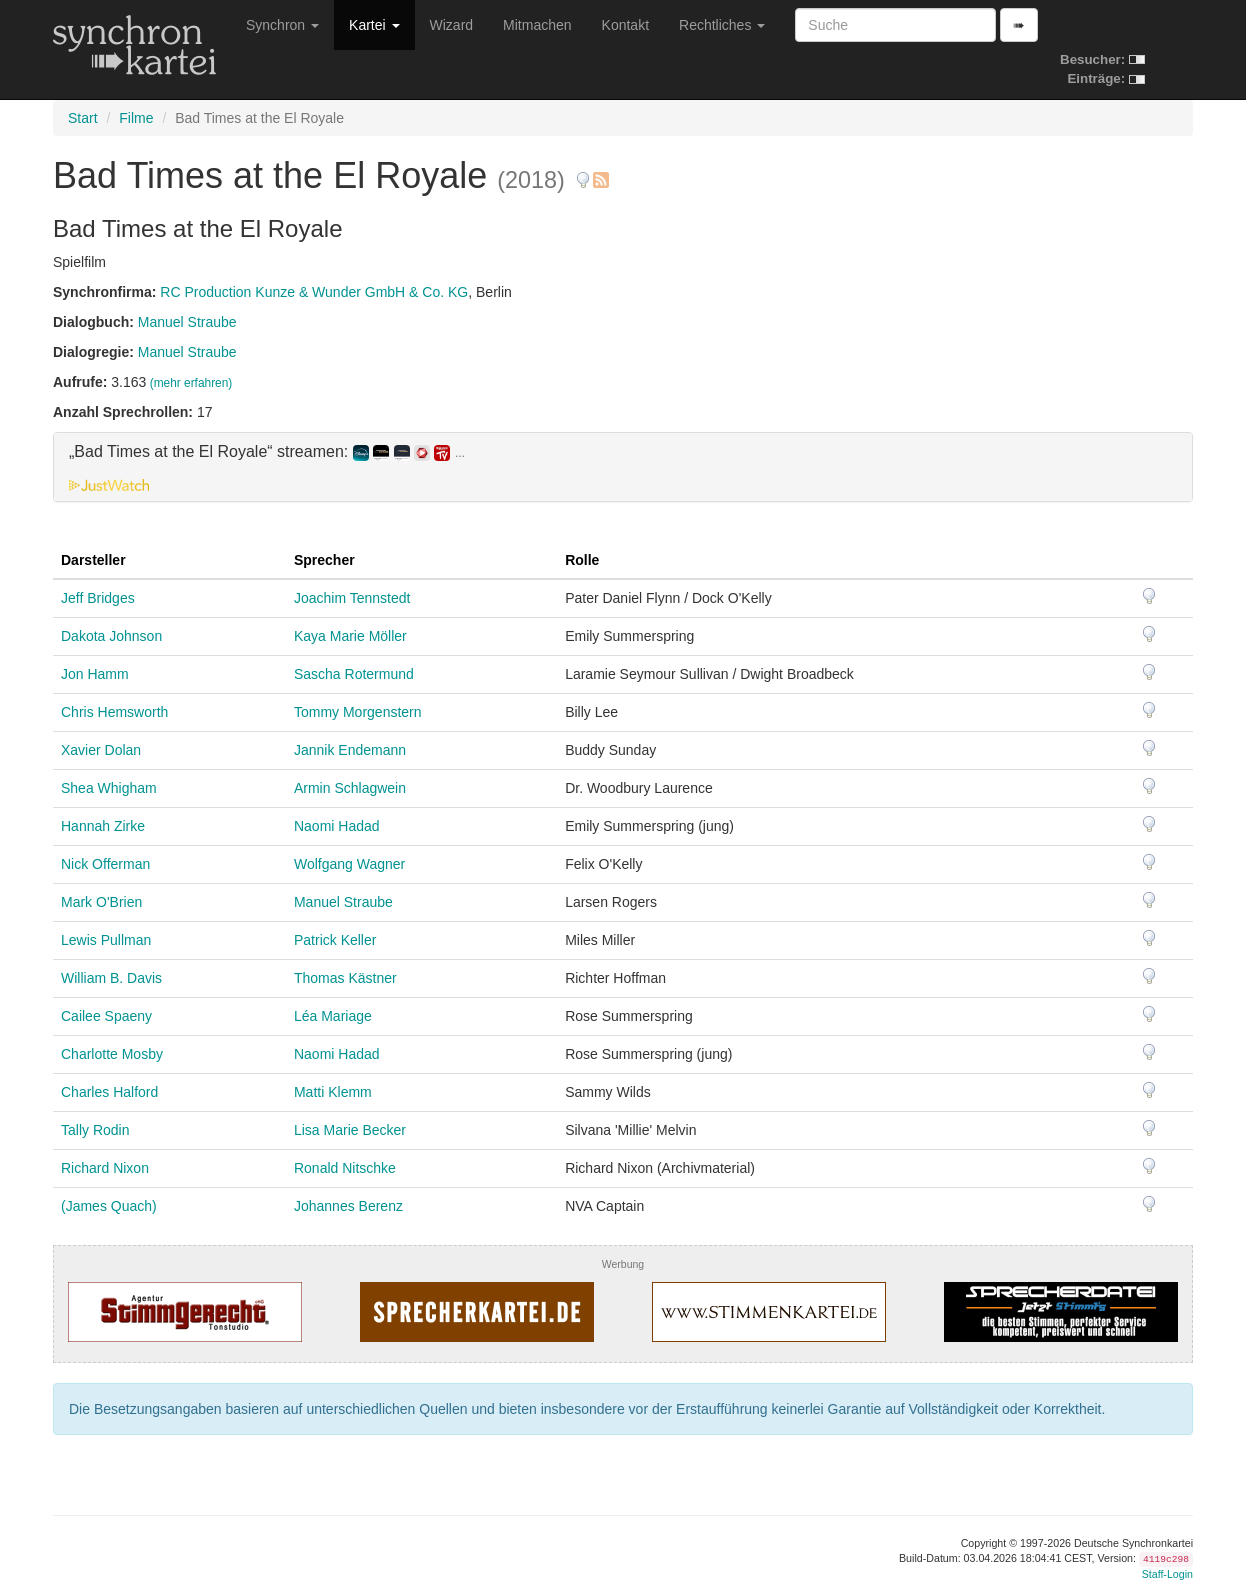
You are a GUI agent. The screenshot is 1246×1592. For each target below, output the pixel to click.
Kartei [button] (374, 25)
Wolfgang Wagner (349, 864)
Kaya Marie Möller (350, 636)
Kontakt (625, 25)
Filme (136, 118)
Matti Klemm (333, 1092)
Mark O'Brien (101, 902)
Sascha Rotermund (354, 674)
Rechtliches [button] (722, 25)
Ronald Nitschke (345, 1168)
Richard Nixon (105, 1168)
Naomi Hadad (337, 826)
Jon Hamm (95, 674)
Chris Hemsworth (114, 712)
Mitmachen (537, 25)
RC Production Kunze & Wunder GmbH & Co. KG (314, 292)
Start (83, 118)
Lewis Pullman (106, 940)
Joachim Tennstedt (352, 598)
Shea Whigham (109, 788)
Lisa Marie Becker (350, 1130)
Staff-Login (1167, 1574)
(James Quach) (109, 1206)
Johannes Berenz (348, 1206)
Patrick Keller (335, 940)
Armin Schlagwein (350, 788)
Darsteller (93, 560)
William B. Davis (111, 978)
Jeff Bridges (98, 598)
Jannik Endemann (350, 750)
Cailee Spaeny (106, 1016)
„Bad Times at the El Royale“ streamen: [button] (267, 452)
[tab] (623, 467)
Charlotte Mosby (112, 1054)
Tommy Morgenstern (358, 712)
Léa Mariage (333, 1016)
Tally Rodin (95, 1130)
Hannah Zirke (103, 826)
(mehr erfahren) (191, 383)
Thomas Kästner (345, 978)
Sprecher (324, 560)
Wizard (452, 25)
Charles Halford (109, 1092)
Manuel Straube (187, 322)
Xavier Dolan (101, 750)
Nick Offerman (105, 864)
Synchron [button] (282, 25)
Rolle (582, 560)
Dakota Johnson (111, 636)
